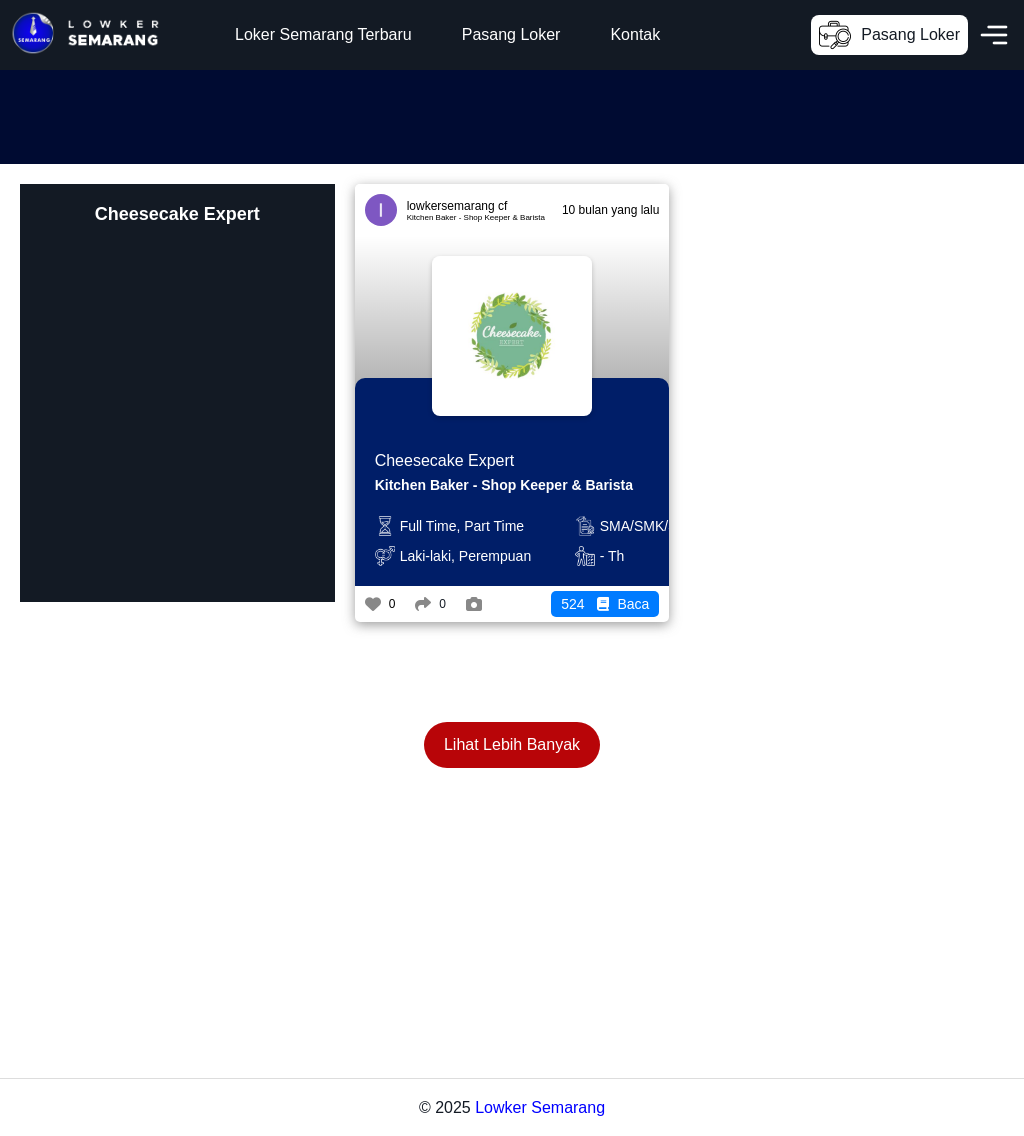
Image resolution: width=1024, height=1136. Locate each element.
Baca (605, 604)
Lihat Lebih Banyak (512, 744)
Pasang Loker (511, 34)
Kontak (635, 34)
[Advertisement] (364, 115)
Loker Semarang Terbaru (323, 34)
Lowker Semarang (540, 1107)
